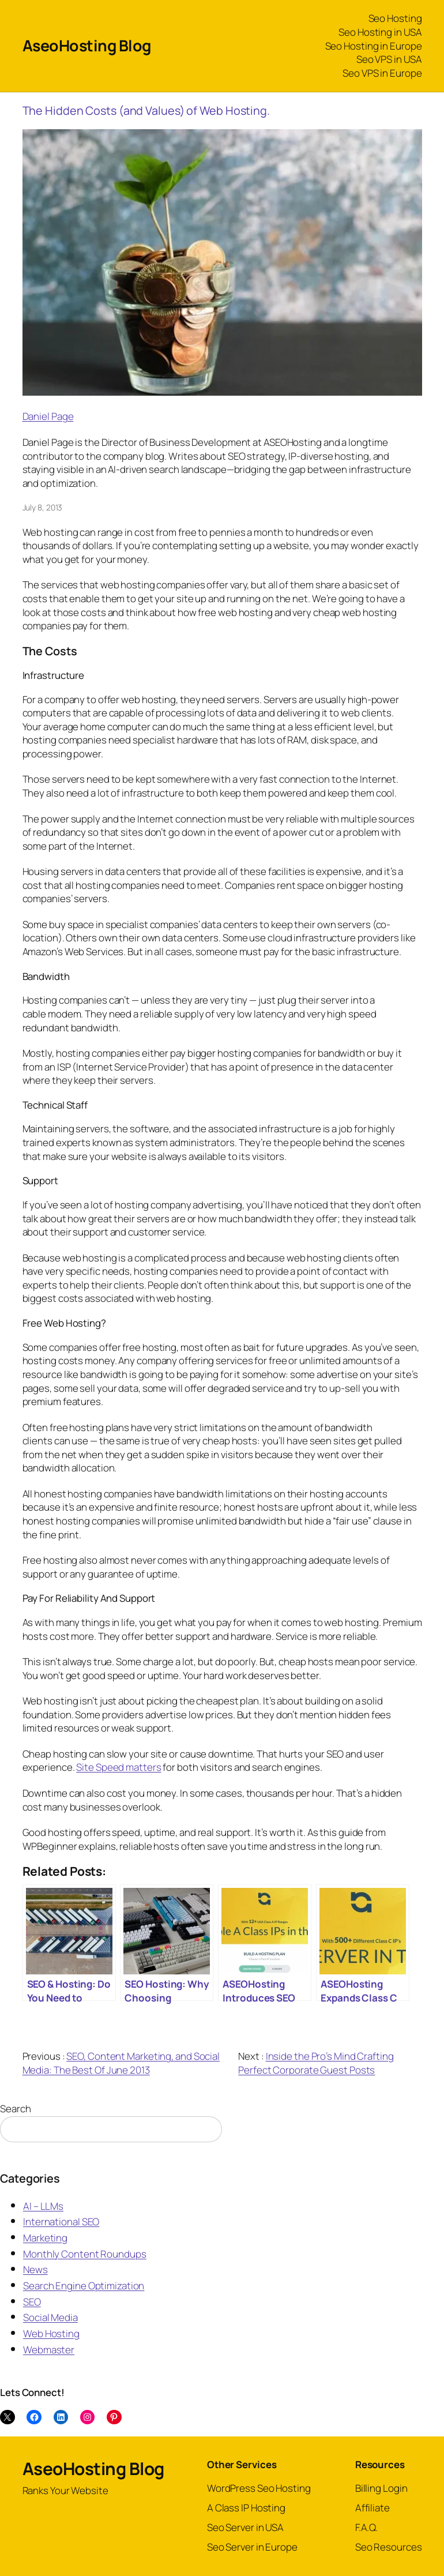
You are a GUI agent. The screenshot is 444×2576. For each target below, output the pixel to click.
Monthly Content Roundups (84, 2253)
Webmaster (48, 2349)
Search (15, 2108)
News (35, 2269)
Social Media (50, 2317)
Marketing (45, 2237)
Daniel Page (48, 416)
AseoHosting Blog (86, 45)
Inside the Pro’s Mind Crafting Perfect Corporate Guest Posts (315, 2062)
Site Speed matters (118, 1767)
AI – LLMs (43, 2206)
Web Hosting (51, 2333)
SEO (32, 2301)
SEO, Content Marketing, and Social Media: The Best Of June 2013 (121, 2062)
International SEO (61, 2221)
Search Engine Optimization (83, 2285)
